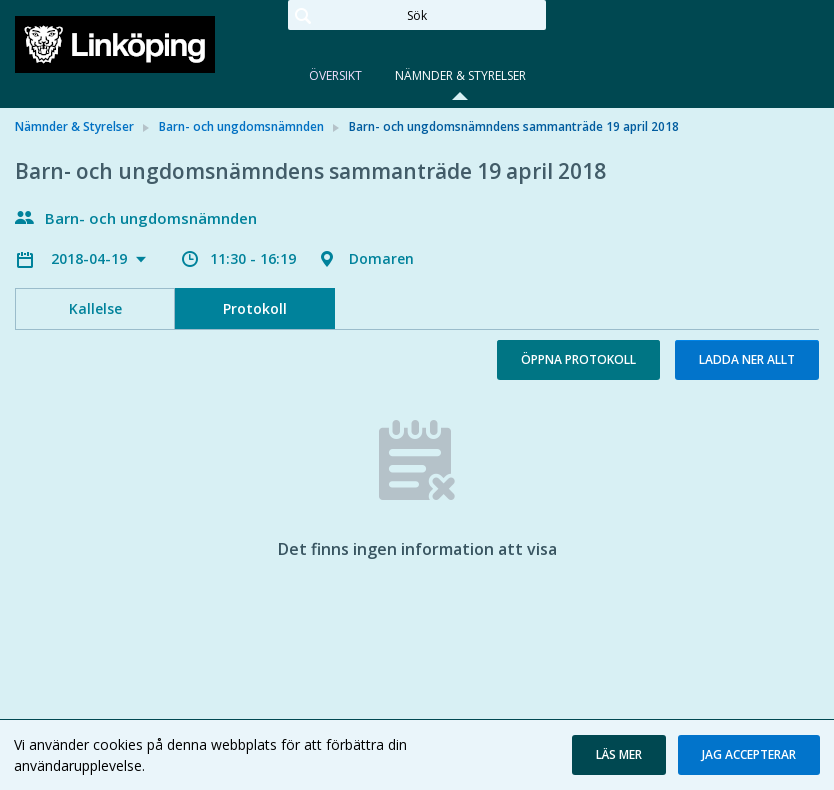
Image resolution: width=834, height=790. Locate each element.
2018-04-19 (91, 258)
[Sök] (417, 15)
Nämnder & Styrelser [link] (74, 126)
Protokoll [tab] (255, 308)
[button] (619, 755)
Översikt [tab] (335, 75)
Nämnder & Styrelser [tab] (460, 75)
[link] (115, 44)
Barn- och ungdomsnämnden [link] (241, 126)
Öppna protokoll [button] (578, 359)
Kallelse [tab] (95, 308)
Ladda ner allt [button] (747, 359)
